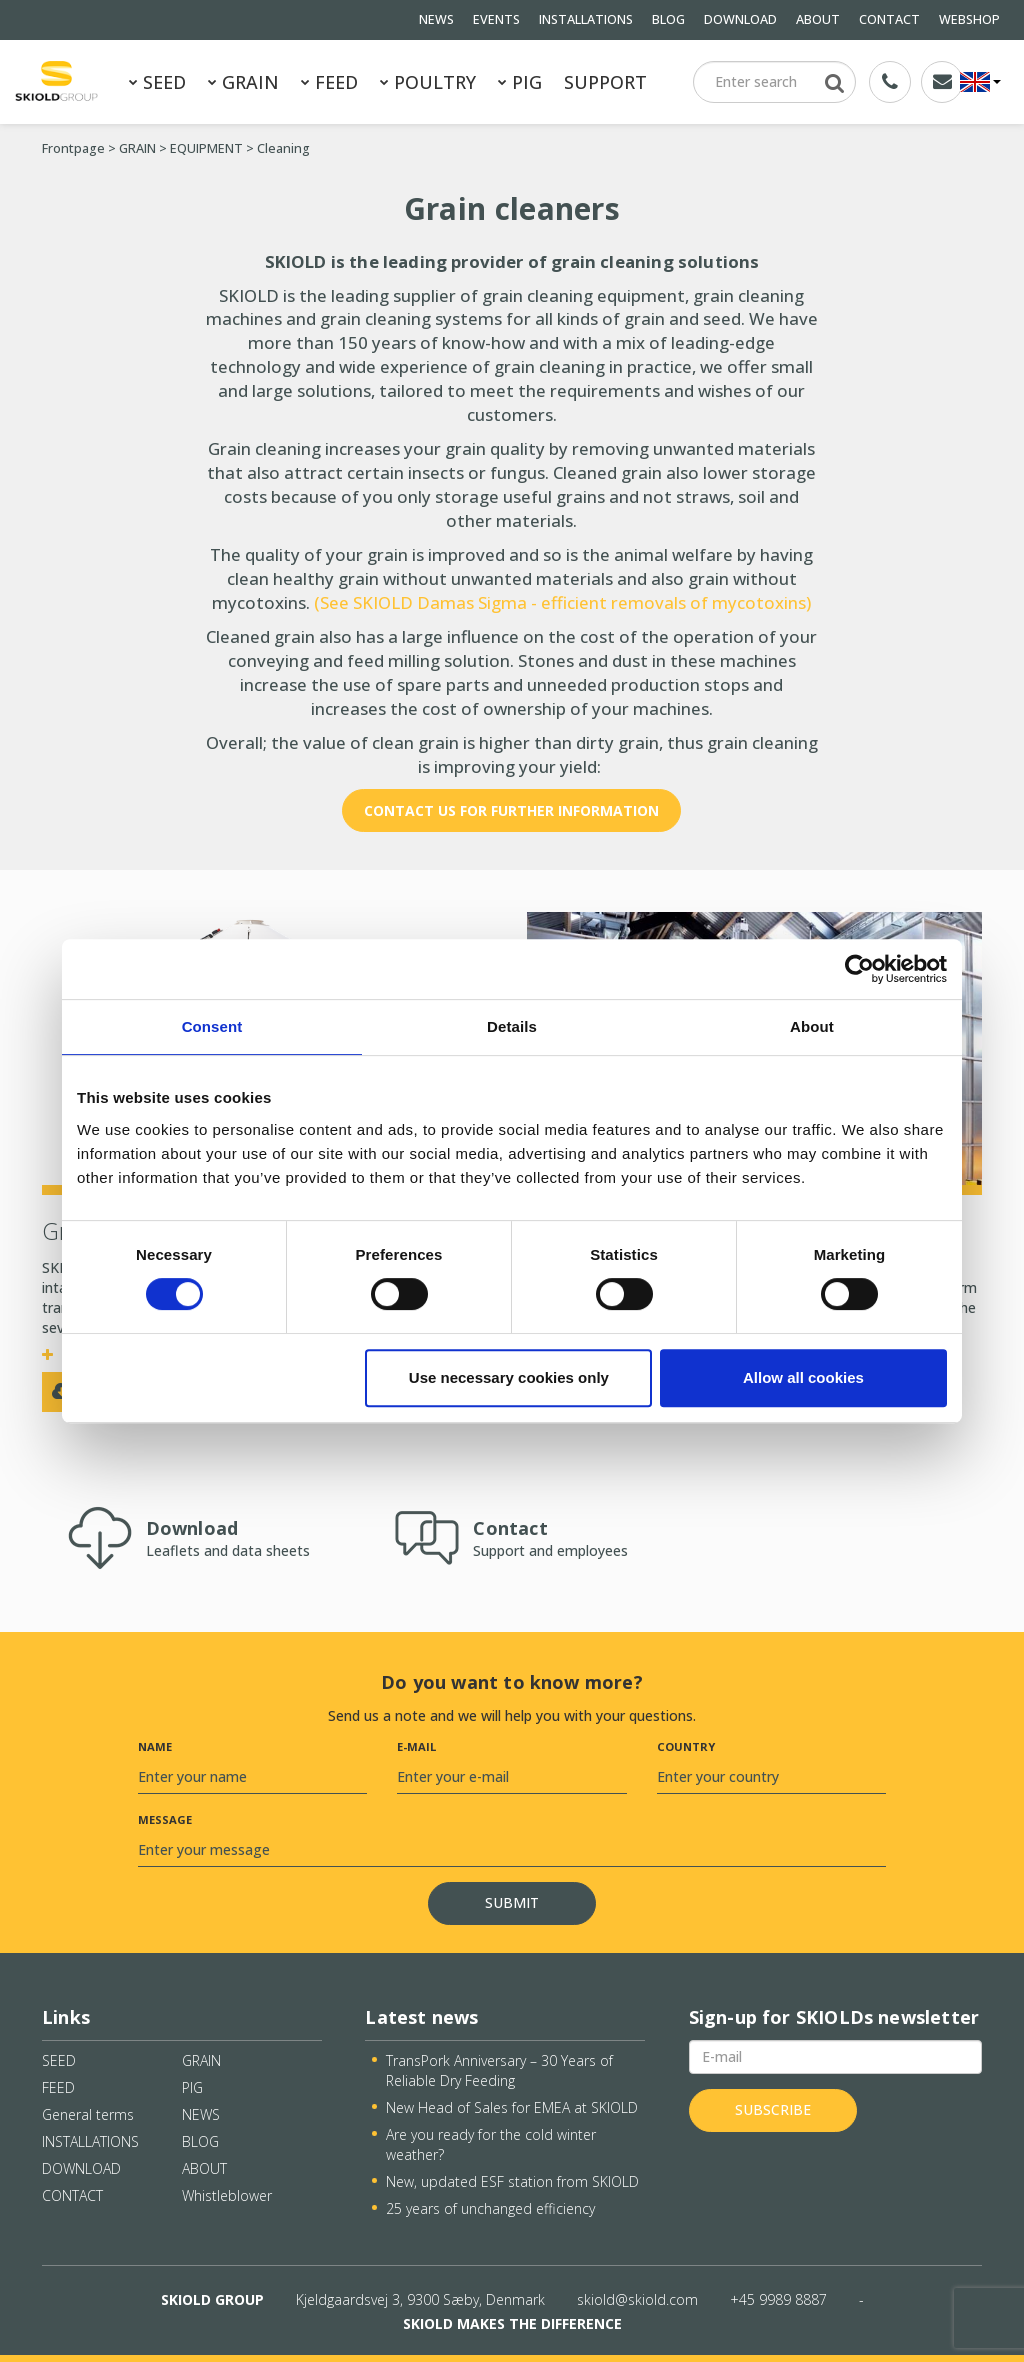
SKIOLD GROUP (212, 2299)
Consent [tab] (212, 1026)
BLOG (668, 19)
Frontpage (73, 148)
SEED (157, 82)
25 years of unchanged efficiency (490, 2208)
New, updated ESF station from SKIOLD (512, 2181)
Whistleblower (227, 2195)
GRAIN (243, 82)
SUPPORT (605, 82)
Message (165, 1819)
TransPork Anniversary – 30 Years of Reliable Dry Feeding (499, 2070)
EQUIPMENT (206, 148)
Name (155, 1746)
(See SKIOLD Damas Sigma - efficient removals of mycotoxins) (560, 602)
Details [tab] (512, 1026)
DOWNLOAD (740, 19)
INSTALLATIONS (586, 19)
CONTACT (889, 19)
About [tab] (812, 1026)
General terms (88, 2114)
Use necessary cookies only (509, 1377)
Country (686, 1746)
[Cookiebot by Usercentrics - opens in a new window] (859, 969)
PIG (520, 82)
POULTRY (428, 82)
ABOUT (818, 19)
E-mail (416, 1746)
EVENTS (496, 19)
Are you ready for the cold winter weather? (491, 2144)
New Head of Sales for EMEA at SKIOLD (512, 2107)
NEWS (436, 19)
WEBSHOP (969, 19)
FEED (329, 82)
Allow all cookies (803, 1377)
